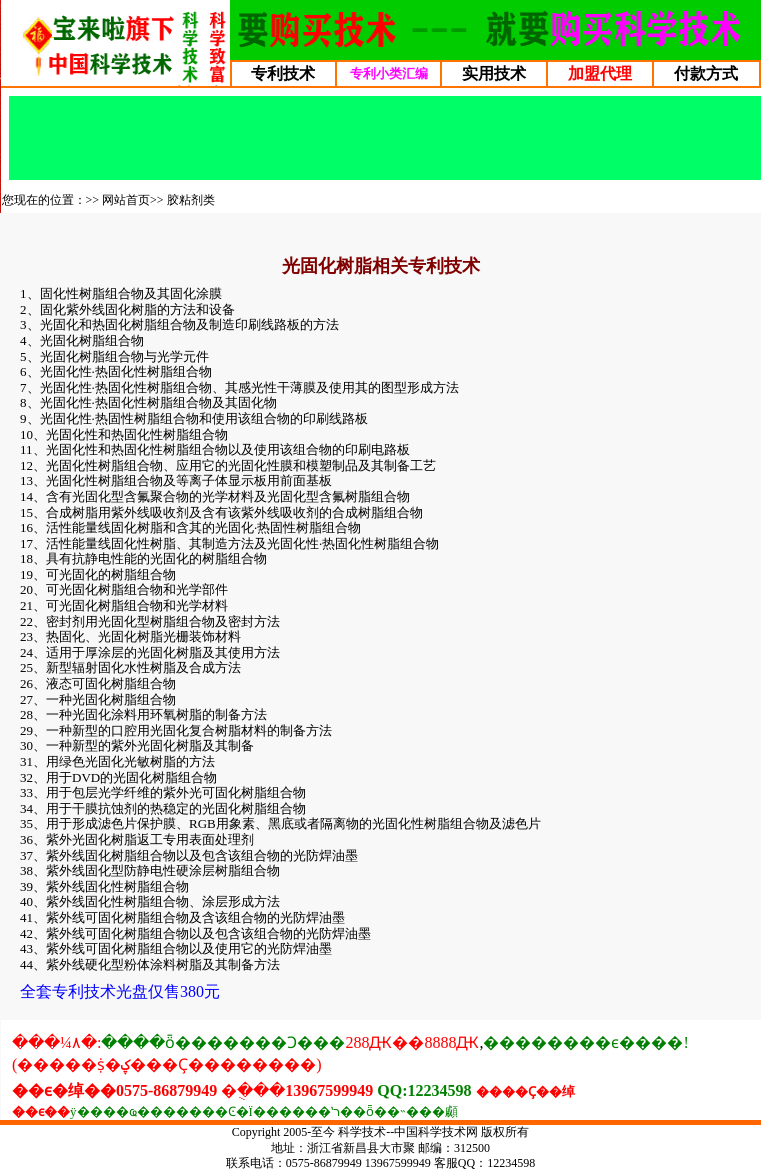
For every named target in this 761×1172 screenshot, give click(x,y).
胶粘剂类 (191, 200)
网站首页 (126, 200)
